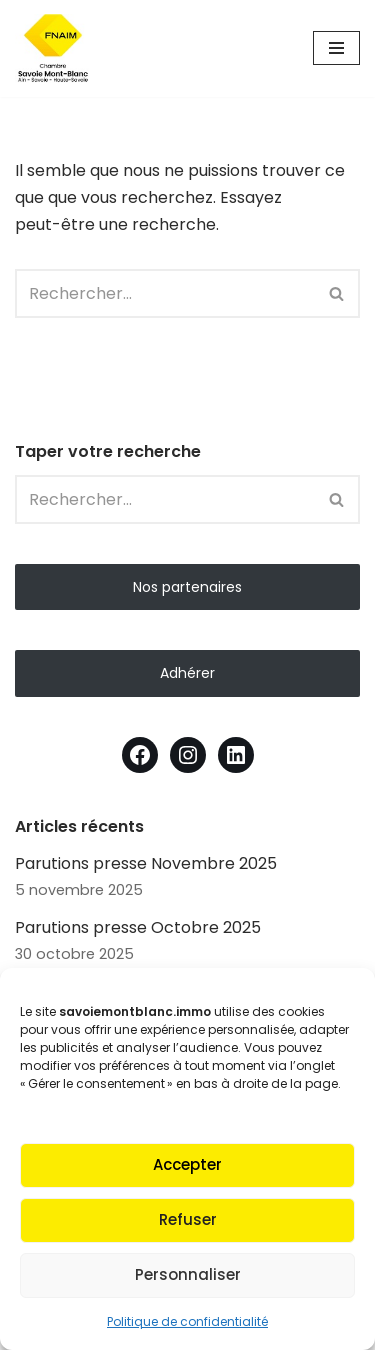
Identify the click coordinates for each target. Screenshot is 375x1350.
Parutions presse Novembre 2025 (146, 863)
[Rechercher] (165, 293)
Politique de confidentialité (187, 1321)
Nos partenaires (187, 587)
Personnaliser (188, 1274)
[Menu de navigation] (336, 48)
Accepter (187, 1164)
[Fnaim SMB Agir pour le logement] (60, 48)
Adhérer (187, 673)
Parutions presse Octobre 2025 (138, 927)
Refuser (188, 1219)
